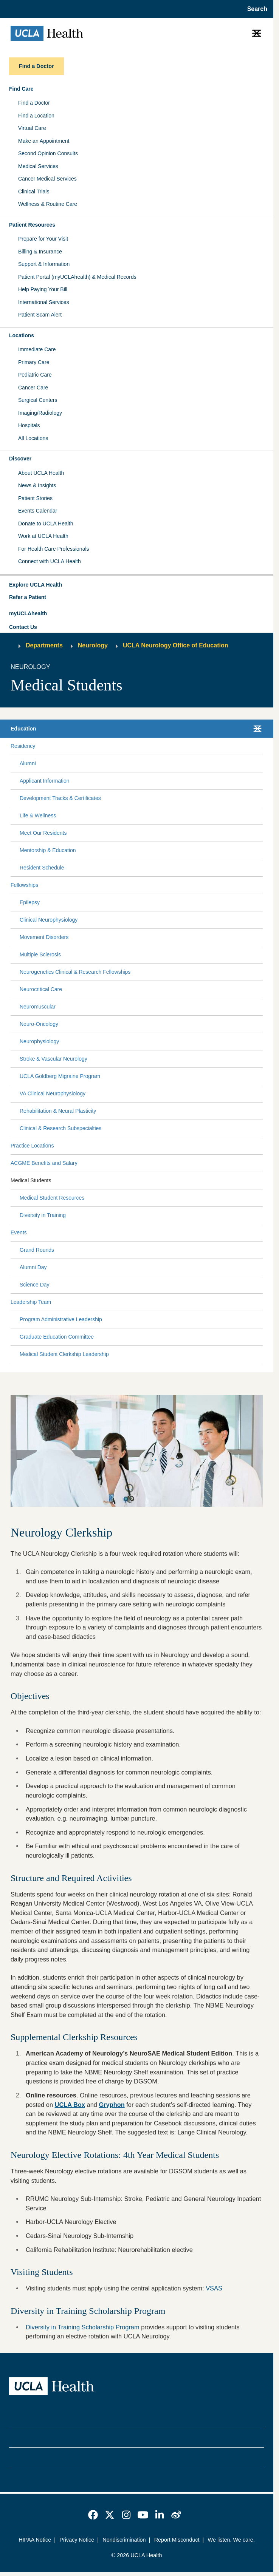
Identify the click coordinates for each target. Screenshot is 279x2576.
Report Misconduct (177, 2540)
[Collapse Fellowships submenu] (261, 885)
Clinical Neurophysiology (49, 920)
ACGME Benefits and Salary (44, 1163)
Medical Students (31, 1180)
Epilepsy (30, 902)
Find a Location (36, 116)
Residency (23, 746)
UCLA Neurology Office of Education (175, 645)
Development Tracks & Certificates (60, 798)
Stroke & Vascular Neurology (53, 1059)
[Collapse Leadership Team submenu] (261, 1302)
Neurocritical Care (41, 989)
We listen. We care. (231, 2540)
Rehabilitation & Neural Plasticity (58, 1111)
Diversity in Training (43, 1215)
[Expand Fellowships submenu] (148, 885)
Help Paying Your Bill (42, 289)
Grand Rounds (37, 1250)
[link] (93, 2515)
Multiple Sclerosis (40, 954)
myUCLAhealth (28, 613)
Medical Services (38, 166)
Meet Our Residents (43, 833)
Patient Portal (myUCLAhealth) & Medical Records (77, 277)
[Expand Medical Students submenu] (155, 1180)
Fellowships (24, 885)
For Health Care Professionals (53, 549)
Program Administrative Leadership (61, 1319)
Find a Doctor (34, 103)
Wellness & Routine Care (47, 204)
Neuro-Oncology (39, 1024)
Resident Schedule (42, 868)
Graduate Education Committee (57, 1337)
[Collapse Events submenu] (261, 1232)
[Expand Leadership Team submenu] (155, 1302)
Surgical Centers (37, 400)
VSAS (214, 2288)
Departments (44, 645)
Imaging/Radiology (40, 413)
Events (19, 1232)
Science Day (35, 1285)
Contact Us (23, 627)
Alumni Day (33, 1267)
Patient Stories (35, 498)
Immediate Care (37, 349)
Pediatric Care (35, 375)
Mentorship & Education (48, 850)
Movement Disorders (44, 937)
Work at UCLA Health (43, 536)
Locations (21, 335)
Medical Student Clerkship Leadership (64, 1354)
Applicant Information (45, 781)
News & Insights (37, 485)
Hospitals (29, 425)
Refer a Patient (27, 597)
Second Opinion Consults (48, 153)
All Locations (33, 438)
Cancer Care (33, 388)
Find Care (21, 89)
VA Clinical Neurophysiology (52, 1093)
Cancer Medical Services (47, 179)
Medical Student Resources (52, 1198)
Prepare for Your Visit (43, 239)
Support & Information (44, 264)
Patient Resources (32, 225)
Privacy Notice (76, 2540)
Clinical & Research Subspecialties (60, 1128)
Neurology (93, 645)
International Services (43, 302)
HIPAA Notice (35, 2540)
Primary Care (33, 362)
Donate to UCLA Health (45, 523)
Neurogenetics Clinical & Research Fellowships (75, 972)
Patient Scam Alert (40, 315)
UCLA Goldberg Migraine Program (60, 1076)
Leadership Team (31, 1302)
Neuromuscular (38, 1007)
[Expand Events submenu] (143, 1232)
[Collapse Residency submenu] (261, 746)
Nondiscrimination (124, 2540)
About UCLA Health (41, 473)
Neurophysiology (39, 1041)
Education (23, 729)
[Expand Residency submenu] (147, 746)
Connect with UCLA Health (49, 561)
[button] (136, 585)
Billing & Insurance (40, 252)
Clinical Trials (33, 191)
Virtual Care (32, 128)
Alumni (28, 763)
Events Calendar (37, 511)
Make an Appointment (43, 141)
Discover (20, 459)
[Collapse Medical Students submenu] (261, 1180)
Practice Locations (32, 1146)
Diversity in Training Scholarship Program (83, 2327)
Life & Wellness (38, 815)
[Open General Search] (255, 9)
